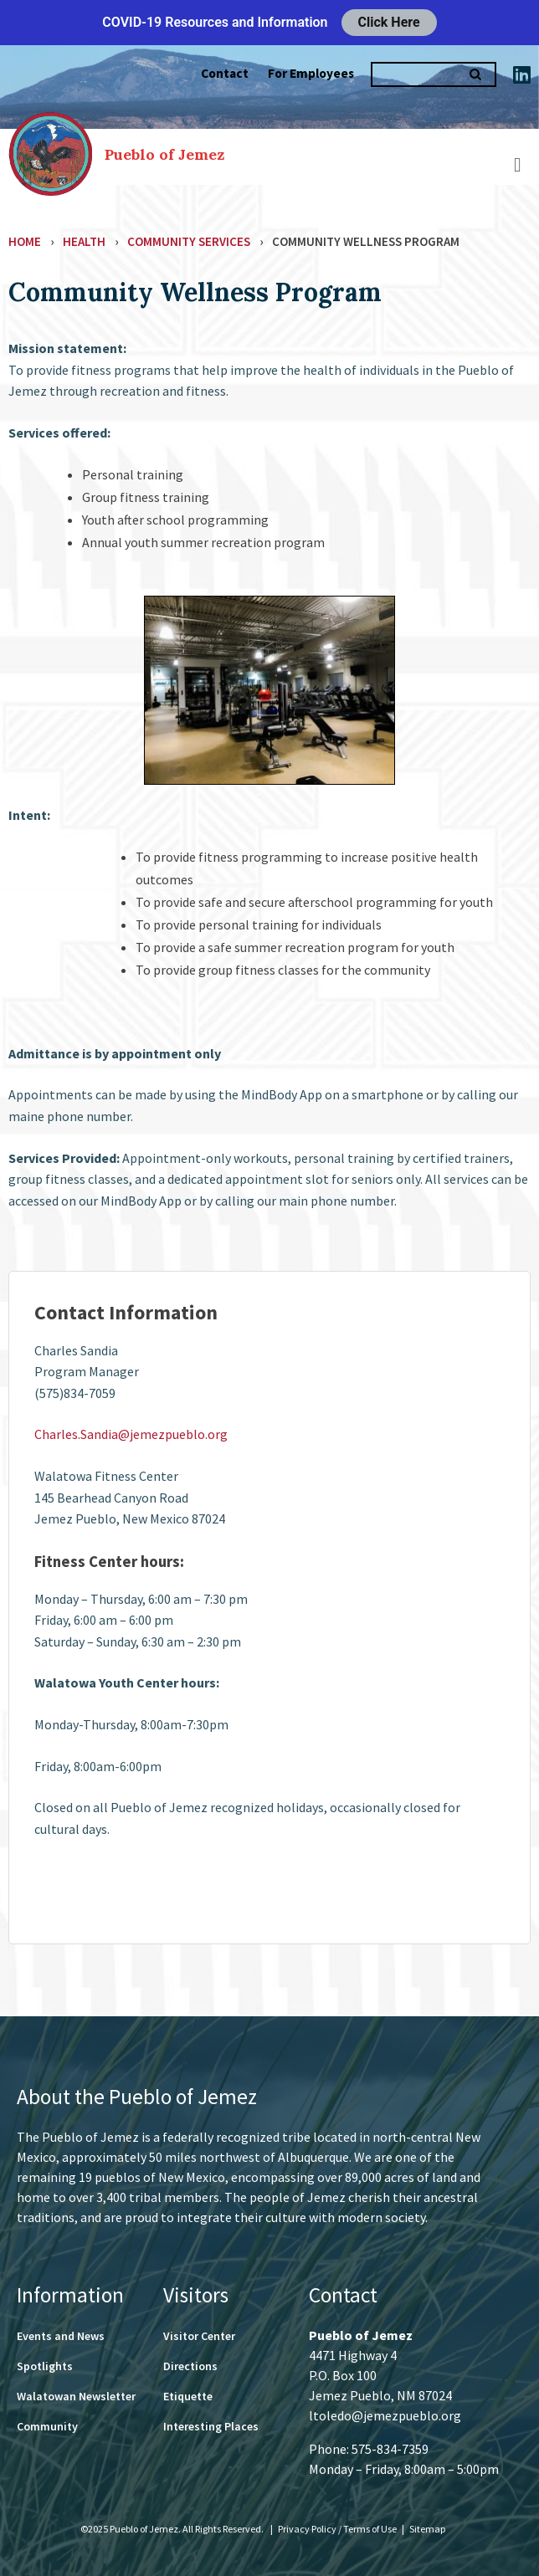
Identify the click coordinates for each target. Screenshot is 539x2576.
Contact (225, 73)
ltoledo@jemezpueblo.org (385, 2415)
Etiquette (188, 2396)
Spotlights (45, 2366)
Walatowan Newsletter (76, 2396)
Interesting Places (211, 2426)
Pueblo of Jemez (164, 154)
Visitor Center (199, 2335)
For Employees (311, 73)
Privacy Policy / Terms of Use (338, 2528)
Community (47, 2426)
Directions (190, 2366)
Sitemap (427, 2528)
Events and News (61, 2335)
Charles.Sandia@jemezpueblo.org (131, 1434)
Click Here (389, 22)
